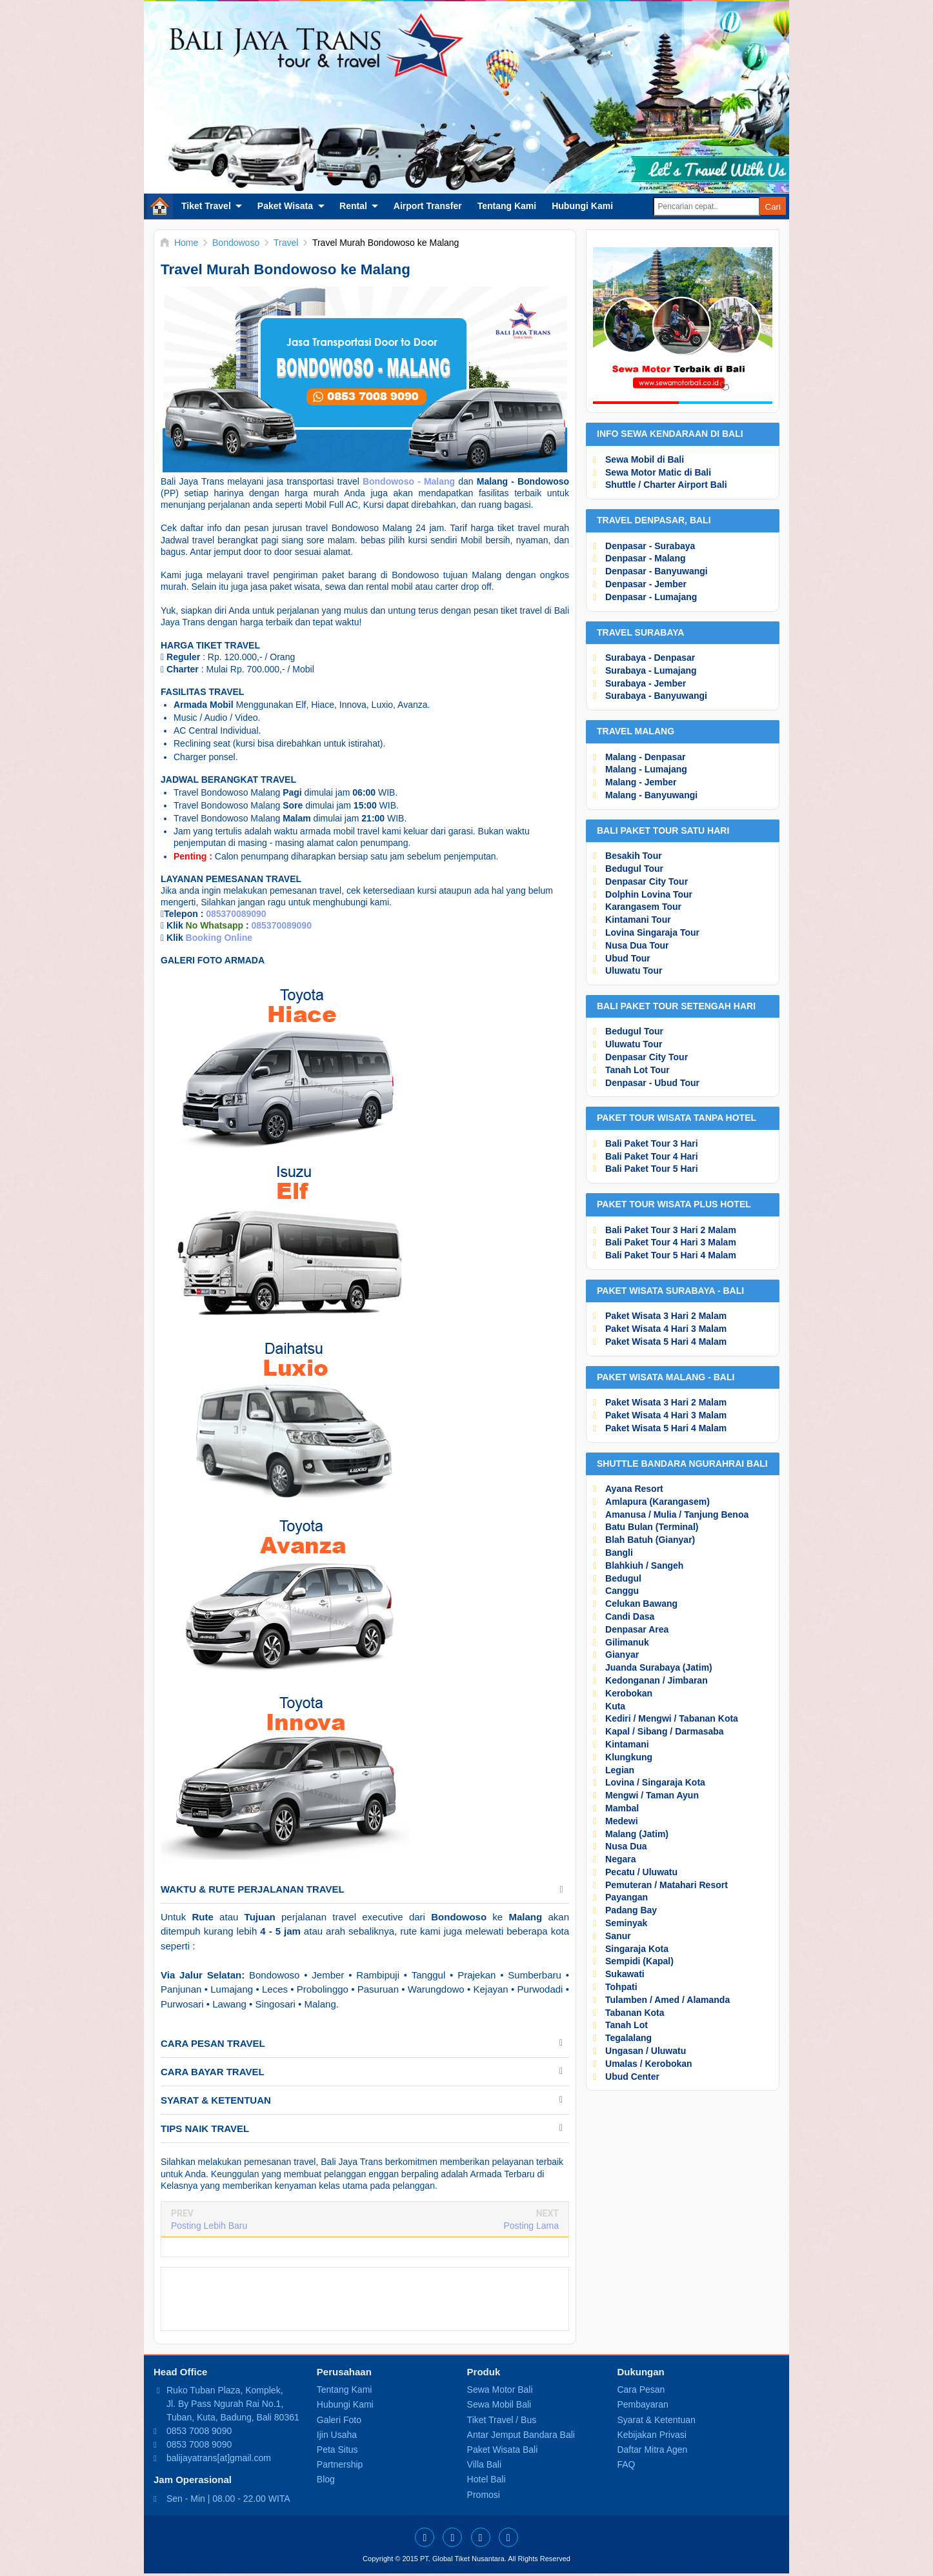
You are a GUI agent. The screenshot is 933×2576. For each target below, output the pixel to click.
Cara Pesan (641, 2389)
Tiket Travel (206, 206)
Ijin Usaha (337, 2435)
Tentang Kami (507, 206)
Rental (353, 206)
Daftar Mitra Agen (652, 2449)
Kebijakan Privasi (651, 2435)
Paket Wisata (285, 206)
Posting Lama (531, 2225)
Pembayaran (642, 2404)
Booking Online (219, 937)
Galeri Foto (339, 2420)
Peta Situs (337, 2449)
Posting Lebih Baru (209, 2225)
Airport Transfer (428, 206)
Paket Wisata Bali (502, 2449)
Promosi (483, 2495)
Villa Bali (484, 2464)
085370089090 (236, 914)
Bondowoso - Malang (409, 481)
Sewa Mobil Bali (499, 2404)
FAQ (626, 2464)
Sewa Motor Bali (500, 2389)
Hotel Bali (486, 2479)
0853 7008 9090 (199, 2431)
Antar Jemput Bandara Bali (521, 2435)
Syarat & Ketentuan (656, 2420)
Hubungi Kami (582, 206)
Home (160, 206)
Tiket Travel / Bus (502, 2420)
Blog (326, 2479)
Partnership (340, 2464)
